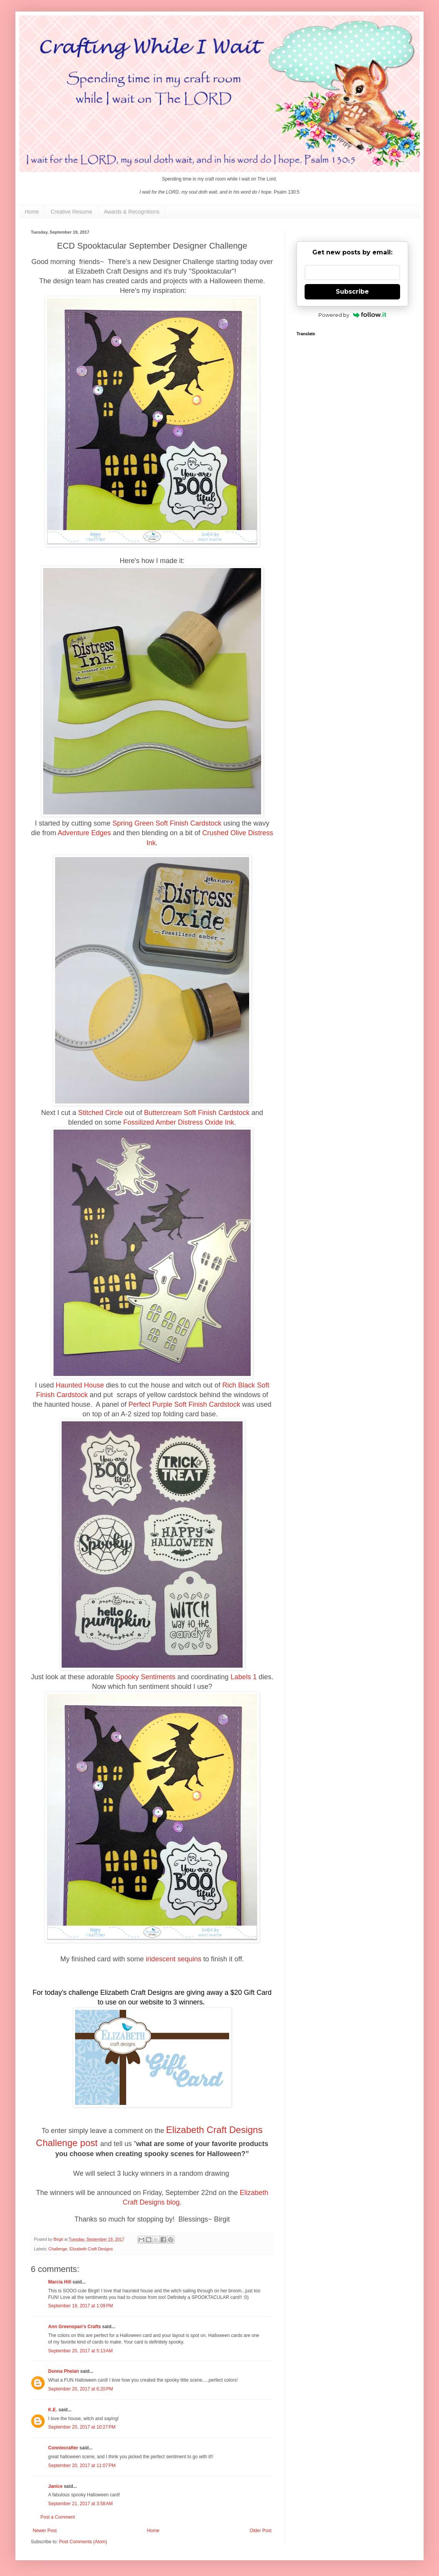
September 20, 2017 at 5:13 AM (80, 2351)
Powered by (352, 315)
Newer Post (45, 2530)
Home (32, 212)
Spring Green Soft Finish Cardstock (166, 823)
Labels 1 (244, 1677)
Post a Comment (57, 2517)
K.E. (52, 2409)
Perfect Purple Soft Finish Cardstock (184, 1404)
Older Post (260, 2530)
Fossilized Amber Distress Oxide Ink (178, 1122)
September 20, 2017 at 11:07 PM (82, 2465)
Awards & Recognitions (131, 212)
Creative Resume (71, 212)
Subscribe (352, 291)
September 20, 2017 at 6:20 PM (80, 2389)
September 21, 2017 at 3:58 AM (80, 2503)
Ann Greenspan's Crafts (74, 2326)
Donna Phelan (63, 2371)
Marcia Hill (59, 2282)
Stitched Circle (100, 1113)
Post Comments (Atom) (83, 2541)
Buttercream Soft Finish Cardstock (197, 1113)
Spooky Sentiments (145, 1677)
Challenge (58, 2249)
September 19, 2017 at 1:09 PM (80, 2306)
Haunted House (80, 1385)
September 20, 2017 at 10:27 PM (82, 2427)
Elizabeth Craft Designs (91, 2249)
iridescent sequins (173, 1959)
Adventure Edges (84, 833)
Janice (55, 2486)
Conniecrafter (63, 2448)
